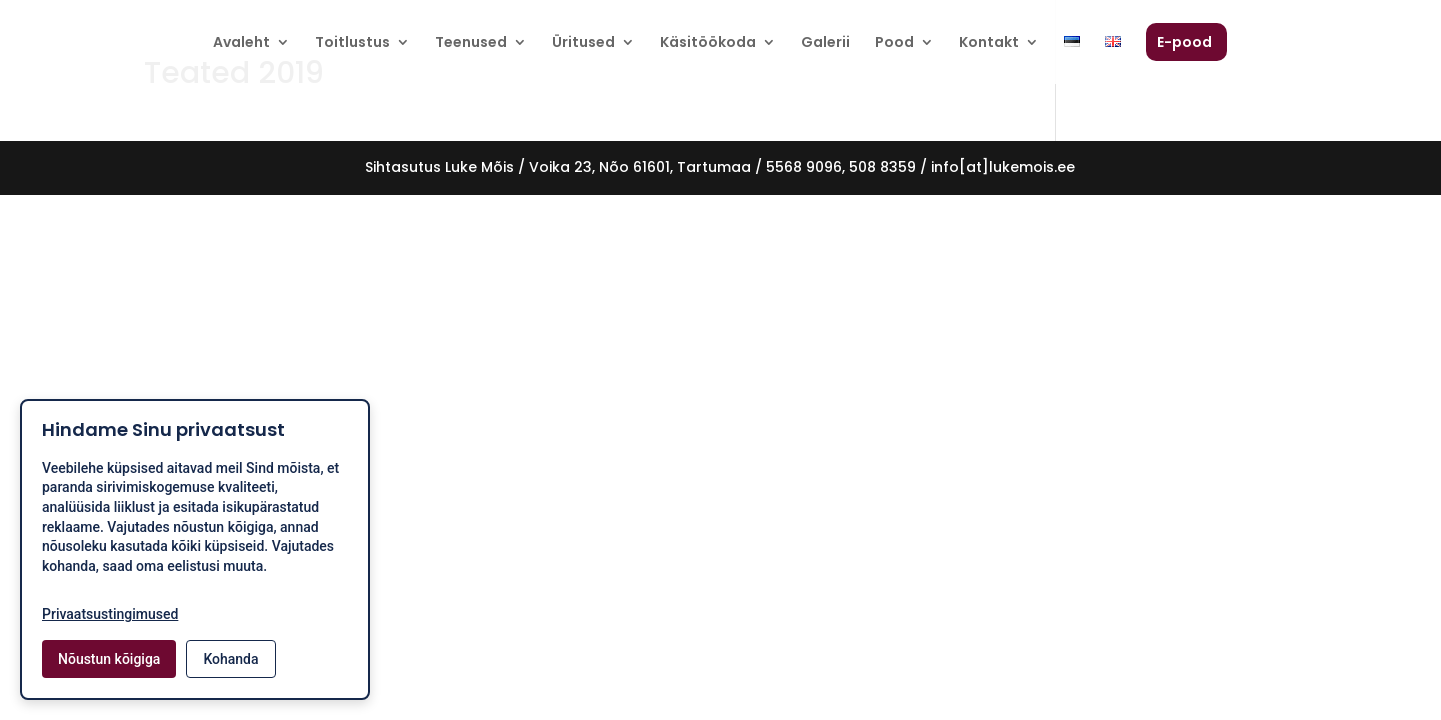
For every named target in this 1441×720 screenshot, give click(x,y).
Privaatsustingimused (110, 614)
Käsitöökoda (708, 43)
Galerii (825, 43)
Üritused (583, 43)
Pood (894, 43)
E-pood (1184, 43)
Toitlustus (352, 43)
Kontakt (989, 43)
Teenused (471, 43)
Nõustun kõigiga (109, 659)
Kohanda (230, 659)
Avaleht (241, 43)
